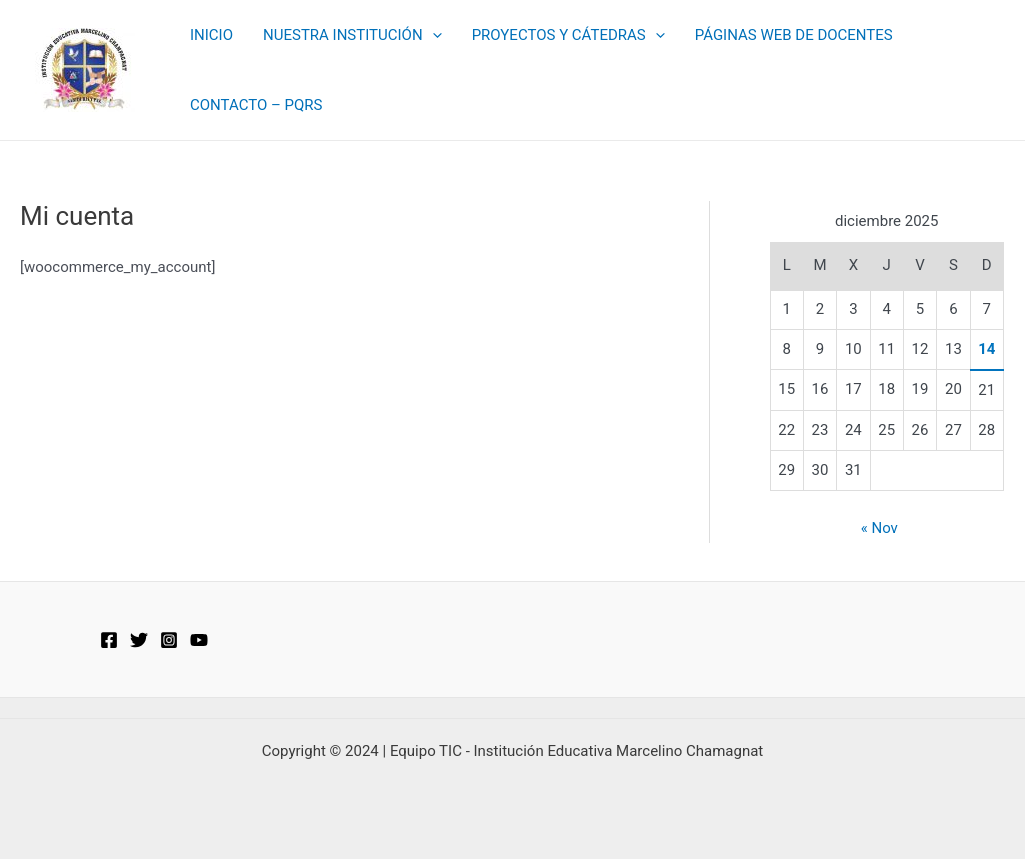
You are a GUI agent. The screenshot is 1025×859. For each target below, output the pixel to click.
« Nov (879, 528)
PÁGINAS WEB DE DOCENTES (794, 35)
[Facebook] (109, 640)
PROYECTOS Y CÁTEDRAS (568, 35)
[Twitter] (139, 640)
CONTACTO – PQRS (256, 105)
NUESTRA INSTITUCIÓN (352, 35)
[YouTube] (199, 640)
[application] (432, 35)
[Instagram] (169, 640)
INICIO (211, 35)
